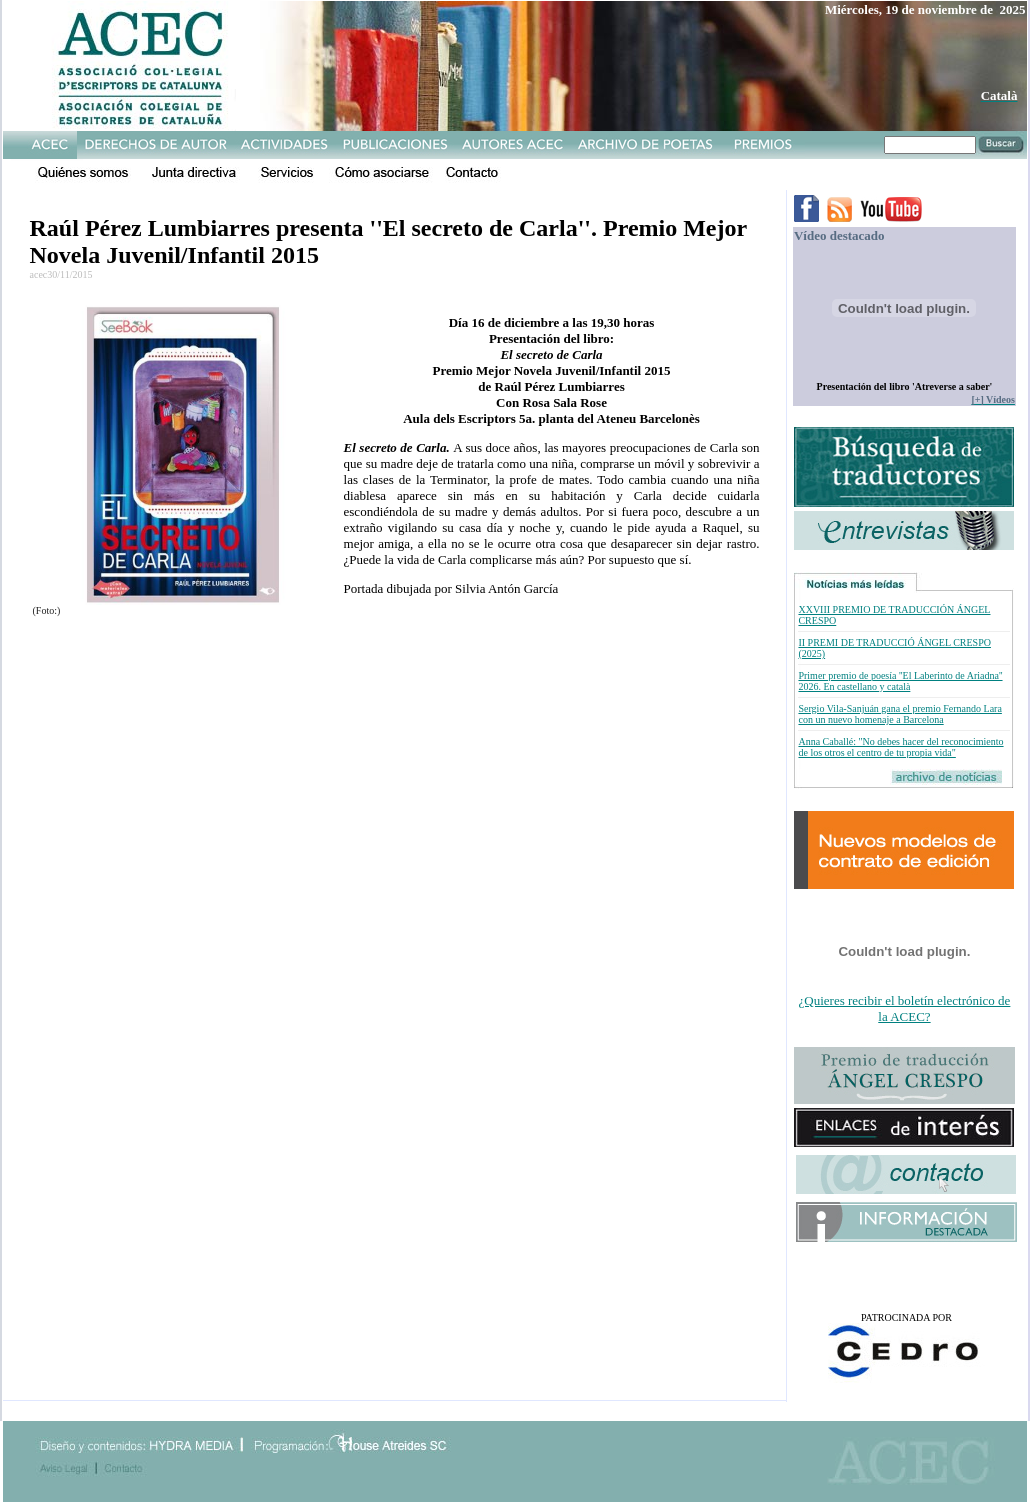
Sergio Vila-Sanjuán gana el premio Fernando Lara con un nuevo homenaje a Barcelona (899, 714)
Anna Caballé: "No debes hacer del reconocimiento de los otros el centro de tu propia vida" (900, 747)
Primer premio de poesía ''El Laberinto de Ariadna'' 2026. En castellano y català (900, 681)
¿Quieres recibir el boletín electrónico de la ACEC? (905, 1008)
